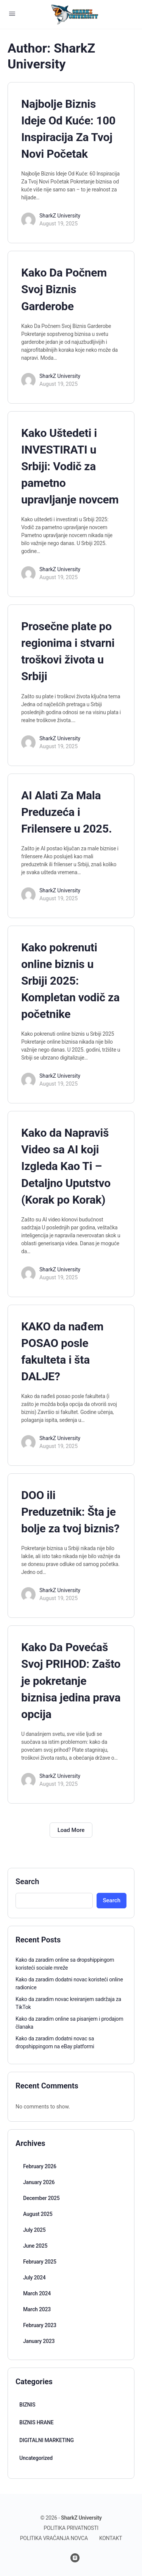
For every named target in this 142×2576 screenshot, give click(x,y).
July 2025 (34, 2230)
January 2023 (39, 2341)
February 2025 (39, 2262)
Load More (71, 1830)
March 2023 (37, 2309)
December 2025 (41, 2198)
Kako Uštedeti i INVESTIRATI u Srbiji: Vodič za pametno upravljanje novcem (70, 466)
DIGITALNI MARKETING (46, 2440)
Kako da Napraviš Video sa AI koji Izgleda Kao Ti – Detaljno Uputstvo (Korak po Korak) (66, 1166)
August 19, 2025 (58, 224)
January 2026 (39, 2182)
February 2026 (39, 2166)
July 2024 (34, 2278)
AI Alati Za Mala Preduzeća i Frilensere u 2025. (66, 812)
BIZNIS (27, 2405)
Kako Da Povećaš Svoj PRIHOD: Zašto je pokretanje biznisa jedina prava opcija (70, 1680)
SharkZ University (59, 216)
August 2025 (38, 2214)
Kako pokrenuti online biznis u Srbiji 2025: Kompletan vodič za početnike (70, 981)
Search (27, 1881)
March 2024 (37, 2293)
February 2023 (39, 2325)
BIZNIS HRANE (36, 2422)
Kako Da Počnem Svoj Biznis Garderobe (64, 289)
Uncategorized (36, 2458)
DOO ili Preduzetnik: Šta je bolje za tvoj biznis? (70, 1511)
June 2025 (35, 2246)
